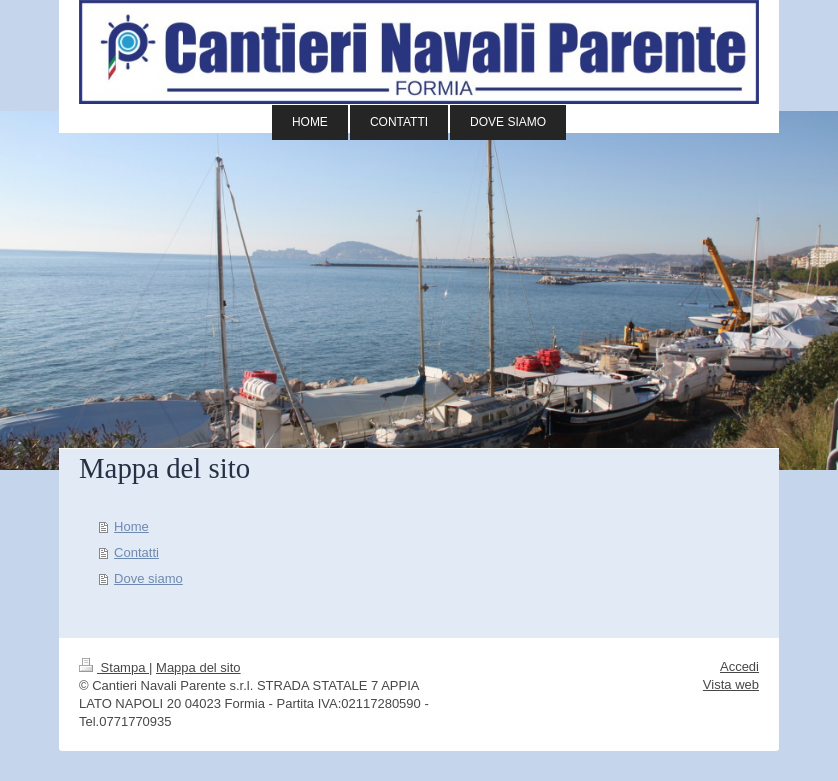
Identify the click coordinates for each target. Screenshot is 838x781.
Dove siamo (148, 578)
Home (131, 526)
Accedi (739, 666)
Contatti (136, 552)
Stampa (114, 667)
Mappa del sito (198, 667)
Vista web (731, 684)
